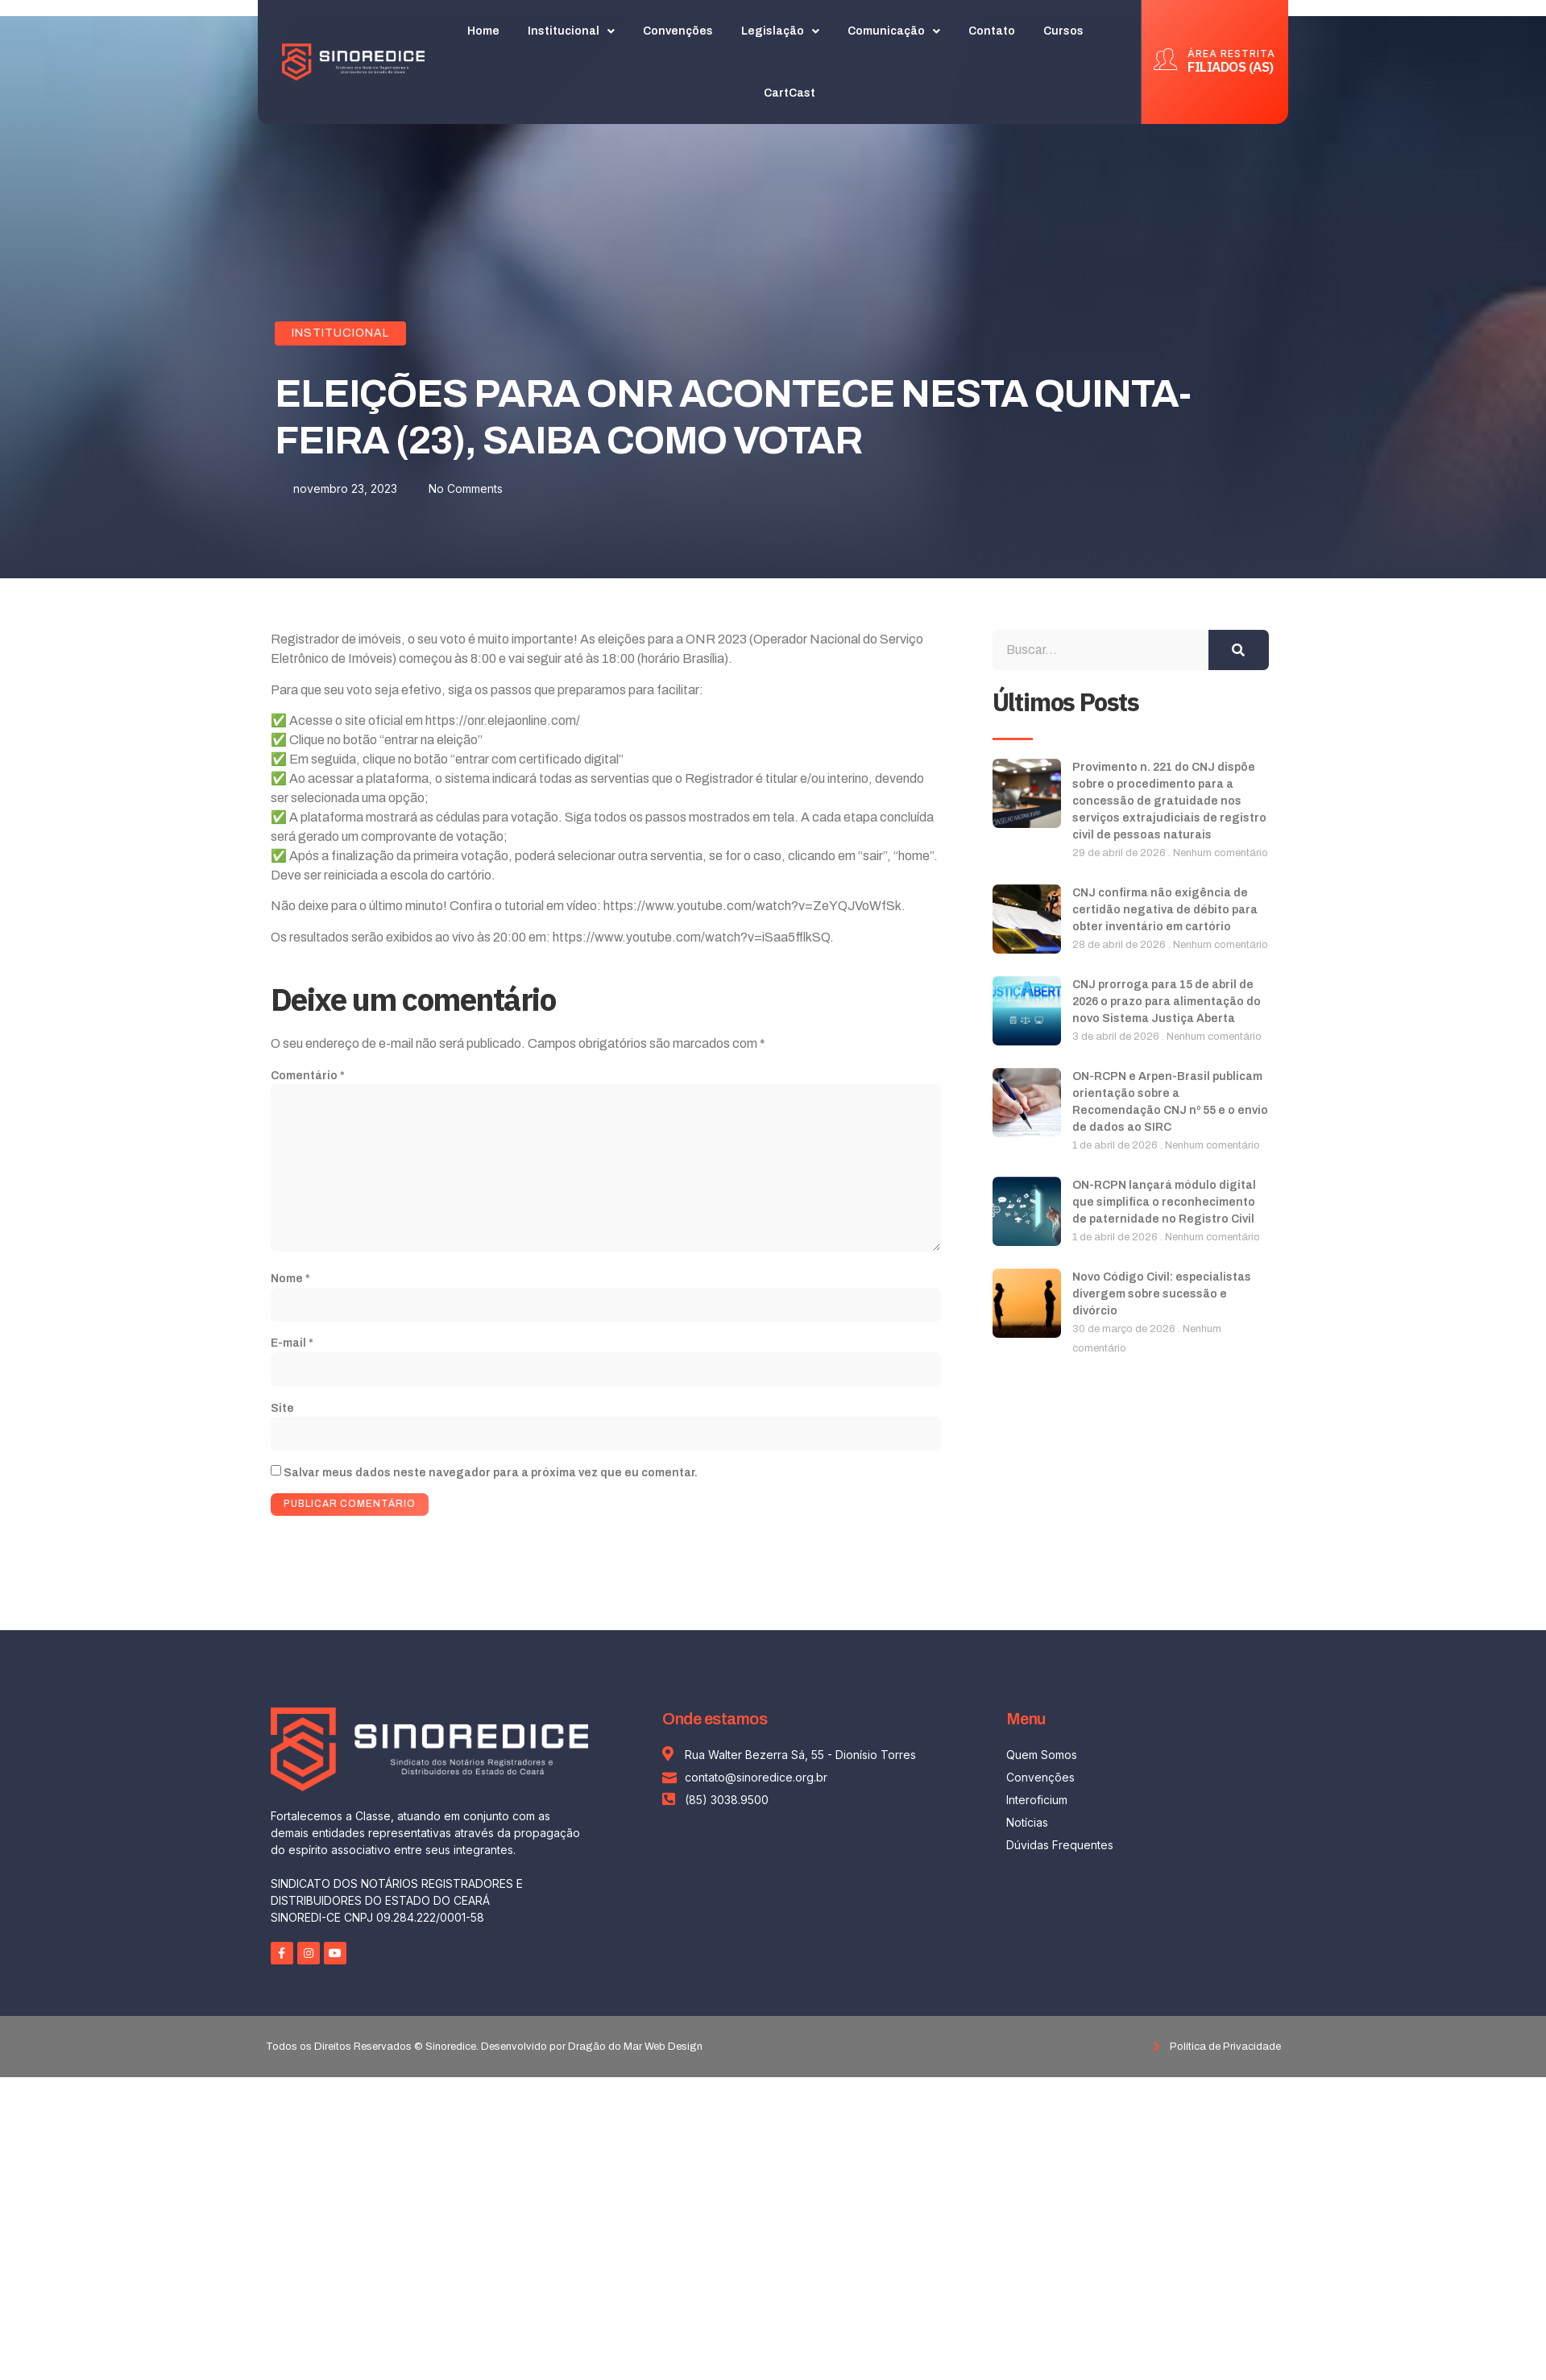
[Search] (1238, 650)
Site (282, 1411)
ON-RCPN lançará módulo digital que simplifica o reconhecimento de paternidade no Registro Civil (1164, 1202)
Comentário (308, 1076)
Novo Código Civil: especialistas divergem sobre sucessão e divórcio (1161, 1294)
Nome (290, 1281)
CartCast (790, 82)
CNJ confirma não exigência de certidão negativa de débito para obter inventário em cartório (1165, 910)
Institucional (340, 333)
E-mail (292, 1345)
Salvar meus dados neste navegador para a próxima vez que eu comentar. (491, 1475)
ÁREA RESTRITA (1231, 42)
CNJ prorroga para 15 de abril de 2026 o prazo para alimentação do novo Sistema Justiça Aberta (1166, 1001)
